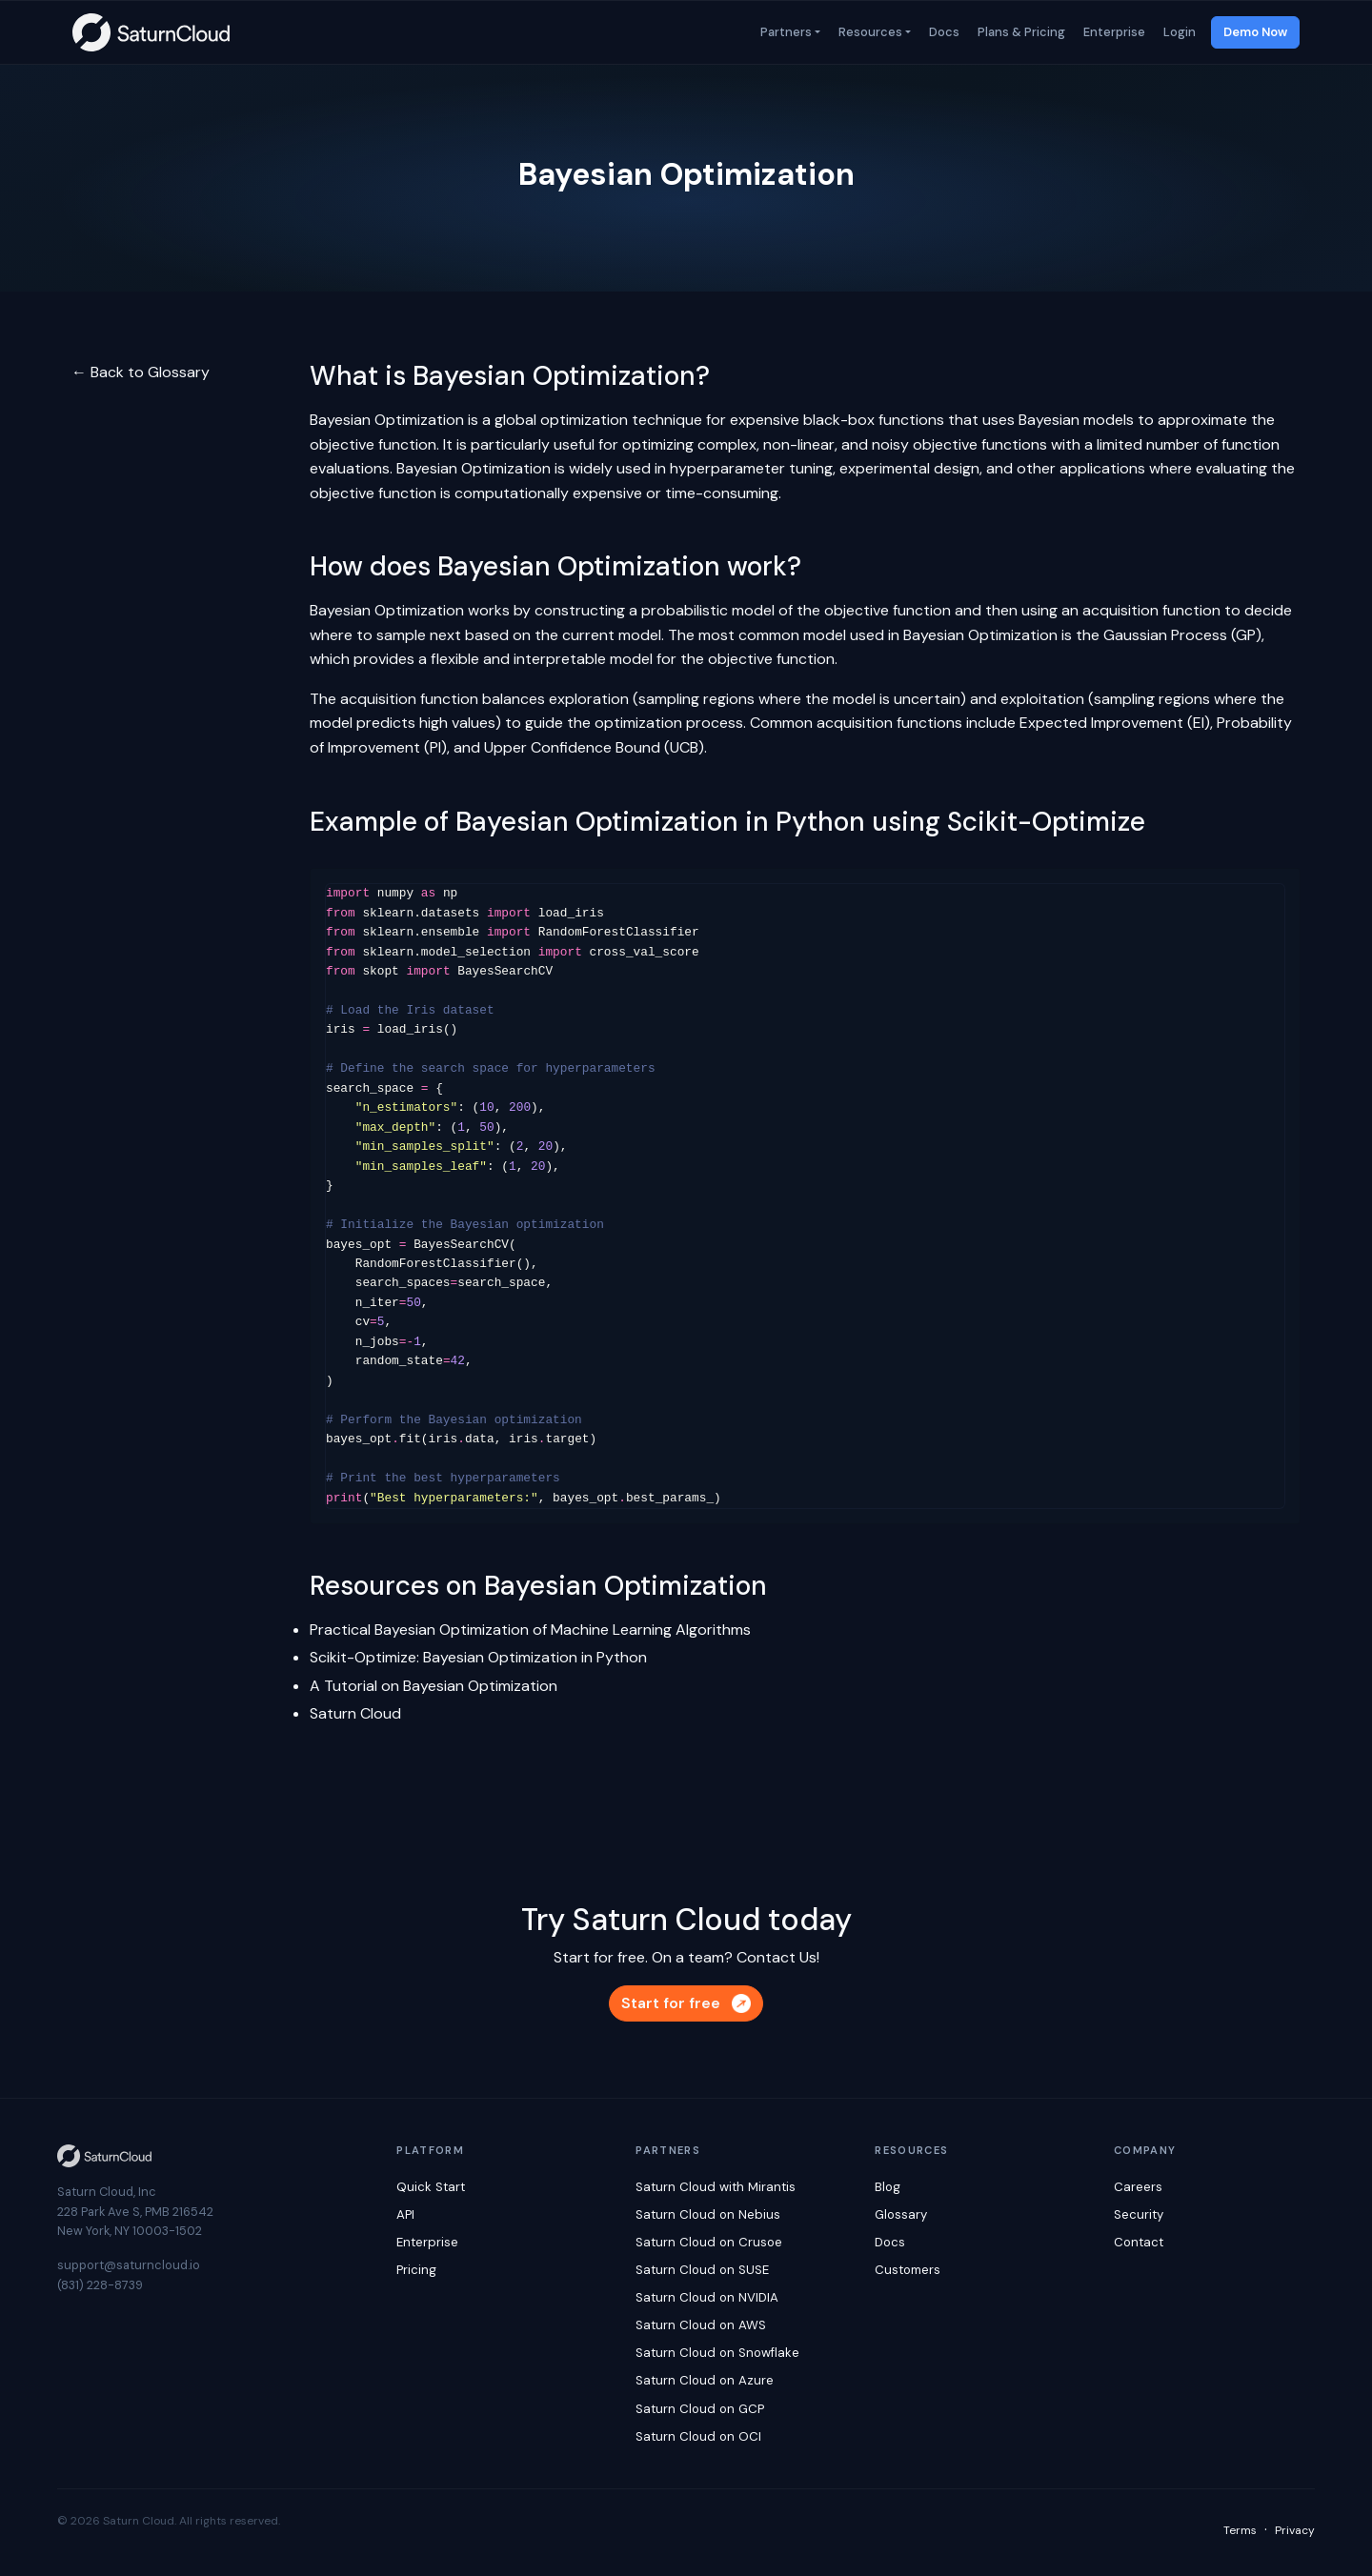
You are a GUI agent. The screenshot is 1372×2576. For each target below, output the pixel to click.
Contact (1138, 2242)
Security (1138, 2214)
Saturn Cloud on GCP (700, 2409)
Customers (907, 2270)
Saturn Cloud (355, 1713)
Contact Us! (777, 1957)
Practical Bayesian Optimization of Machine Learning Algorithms (530, 1630)
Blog (887, 2187)
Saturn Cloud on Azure (705, 2380)
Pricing (416, 2270)
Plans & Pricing (1020, 32)
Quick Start (430, 2187)
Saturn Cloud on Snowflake (717, 2353)
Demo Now (1255, 32)
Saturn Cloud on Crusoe (709, 2242)
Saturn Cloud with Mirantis (716, 2187)
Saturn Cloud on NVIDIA (707, 2297)
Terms (1240, 2530)
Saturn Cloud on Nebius (708, 2214)
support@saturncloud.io (128, 2265)
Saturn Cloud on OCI (698, 2436)
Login (1178, 32)
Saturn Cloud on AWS (701, 2325)
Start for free (685, 2003)
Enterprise (1112, 32)
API (405, 2214)
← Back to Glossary (140, 372)
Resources (869, 32)
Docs (942, 32)
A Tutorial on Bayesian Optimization (433, 1686)
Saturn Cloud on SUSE (702, 2270)
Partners (784, 32)
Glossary (901, 2214)
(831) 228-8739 (100, 2285)
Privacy (1295, 2530)
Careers (1138, 2187)
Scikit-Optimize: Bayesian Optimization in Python (478, 1657)
